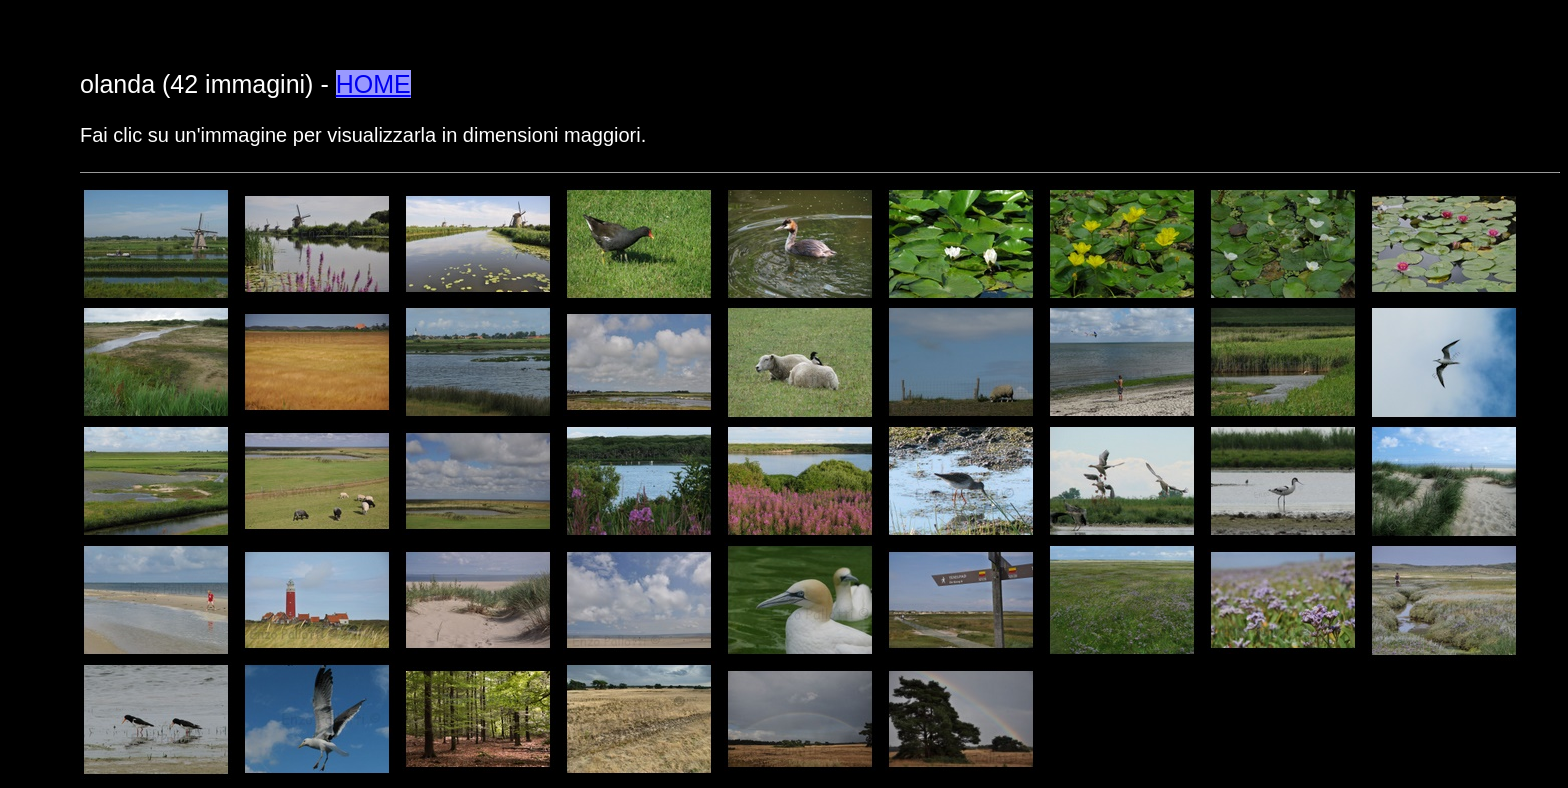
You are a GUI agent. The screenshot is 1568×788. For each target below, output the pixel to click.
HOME (373, 84)
